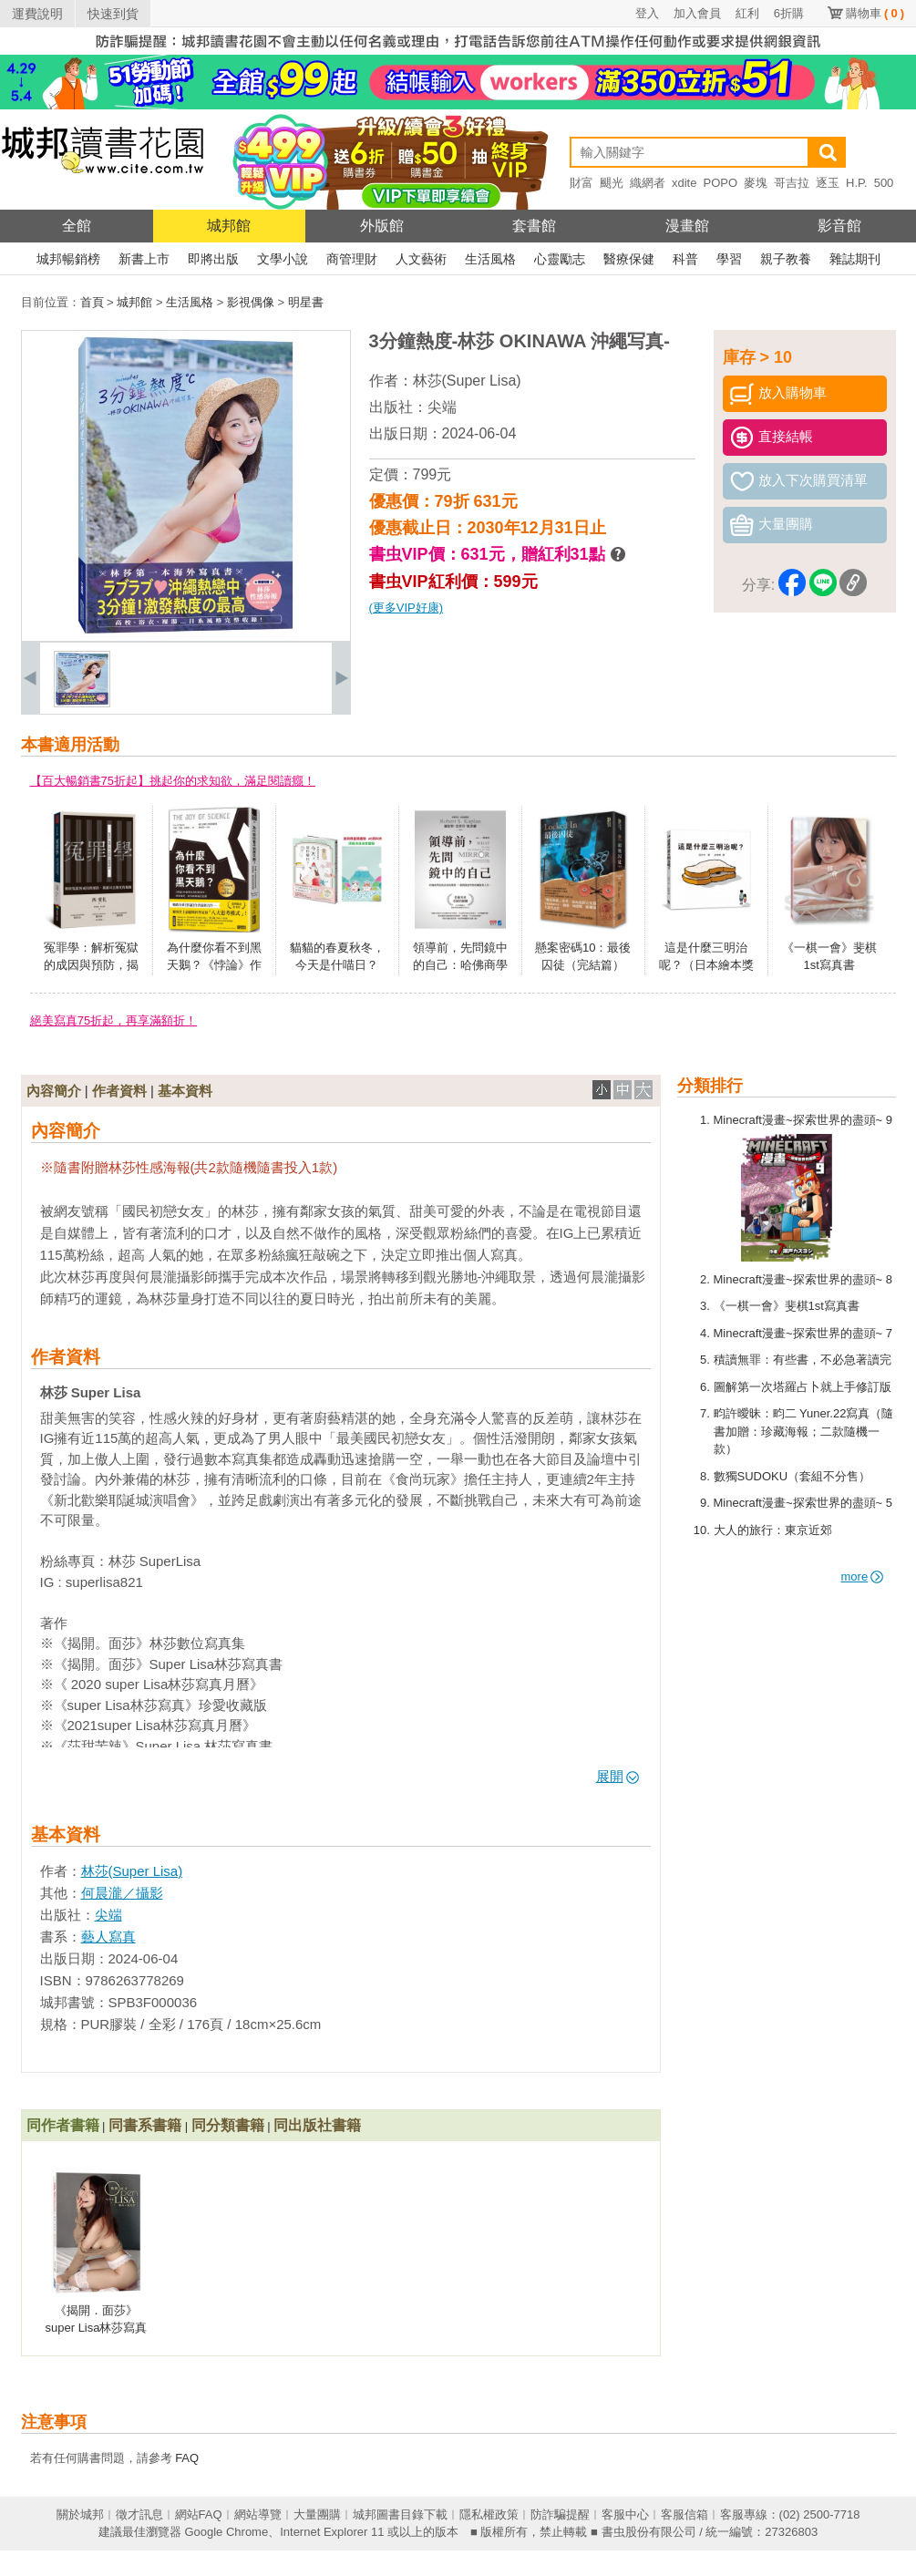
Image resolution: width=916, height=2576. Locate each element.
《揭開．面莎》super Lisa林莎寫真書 (97, 2328)
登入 (647, 13)
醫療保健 (628, 259)
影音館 (839, 225)
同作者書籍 (62, 2125)
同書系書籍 (144, 2125)
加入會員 (697, 13)
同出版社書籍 (317, 2125)
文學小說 (282, 259)
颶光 (611, 183)
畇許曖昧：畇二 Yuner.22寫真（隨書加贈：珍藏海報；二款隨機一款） (804, 1431)
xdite (684, 183)
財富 (581, 183)
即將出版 (213, 259)
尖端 (442, 407)
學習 (729, 259)
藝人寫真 (108, 1936)
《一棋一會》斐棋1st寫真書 (786, 1306)
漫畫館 (687, 225)
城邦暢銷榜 (68, 259)
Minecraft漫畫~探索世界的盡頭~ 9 (803, 1120)
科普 (685, 259)
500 (884, 183)
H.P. (857, 183)
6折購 (789, 13)
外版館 (382, 225)
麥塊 (755, 183)
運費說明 (37, 13)
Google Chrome (226, 2532)
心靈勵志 (559, 259)
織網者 (647, 183)
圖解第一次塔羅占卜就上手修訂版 (802, 1387)
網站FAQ (198, 2514)
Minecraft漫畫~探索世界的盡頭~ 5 (803, 1503)
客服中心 (625, 2514)
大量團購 (317, 2514)
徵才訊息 (139, 2514)
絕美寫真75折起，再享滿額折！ (113, 1020)
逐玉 (827, 183)
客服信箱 (684, 2514)
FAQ (187, 2458)
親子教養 (785, 259)
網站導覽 (258, 2514)
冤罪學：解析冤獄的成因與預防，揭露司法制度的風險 (91, 965)
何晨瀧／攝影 (122, 1893)
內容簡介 (53, 1090)
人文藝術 (421, 259)
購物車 (875, 13)
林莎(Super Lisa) (467, 380)
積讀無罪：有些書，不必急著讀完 (802, 1359)
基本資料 (185, 1090)
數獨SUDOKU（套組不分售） (792, 1476)
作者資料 (119, 1090)
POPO (720, 183)
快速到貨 (113, 13)
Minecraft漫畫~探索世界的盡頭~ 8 (803, 1279)
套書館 (534, 225)
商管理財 (351, 259)
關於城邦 (80, 2514)
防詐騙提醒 (560, 2514)
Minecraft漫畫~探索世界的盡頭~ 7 (803, 1333)
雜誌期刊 (854, 259)
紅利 (747, 13)
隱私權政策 (489, 2514)
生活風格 (490, 259)
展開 (617, 1776)
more (862, 1576)
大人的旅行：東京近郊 (773, 1530)
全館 (76, 225)
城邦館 (229, 225)
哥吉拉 (791, 183)
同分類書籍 (227, 2125)
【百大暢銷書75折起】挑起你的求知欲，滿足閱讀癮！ (172, 781)
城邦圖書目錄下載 (400, 2514)
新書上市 (144, 259)
